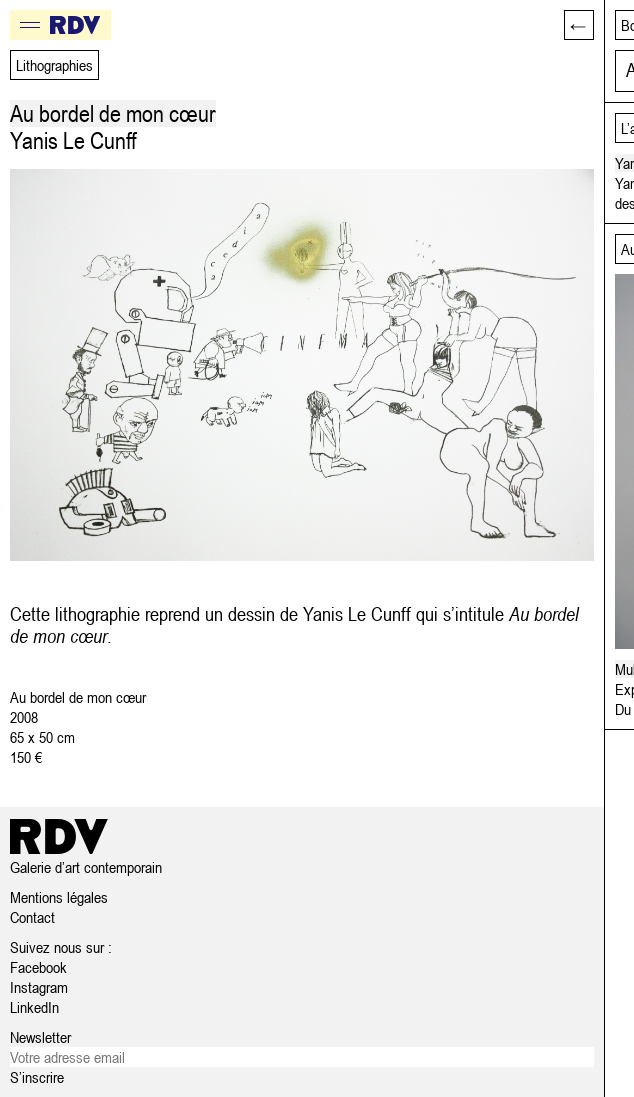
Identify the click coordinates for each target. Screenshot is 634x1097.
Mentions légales (59, 897)
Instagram (39, 987)
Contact (32, 917)
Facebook (38, 967)
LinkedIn (34, 1007)
